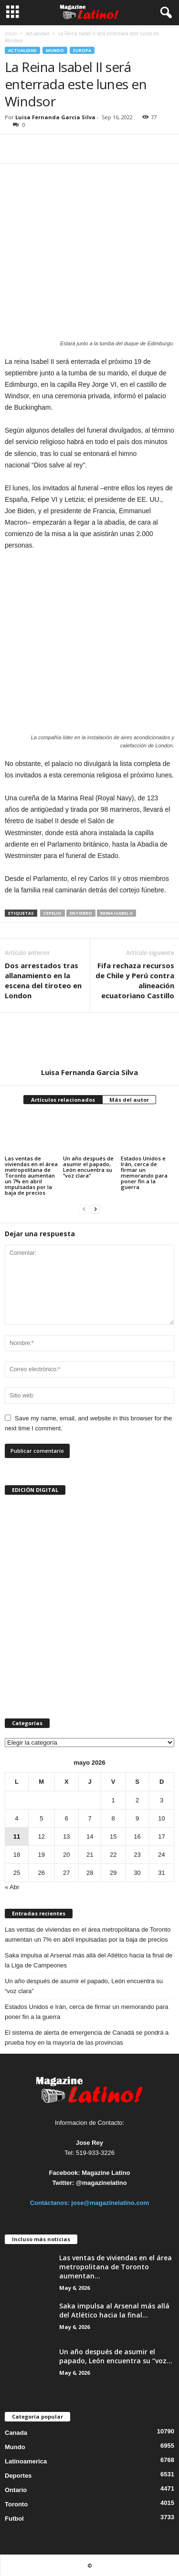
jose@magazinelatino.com (110, 2202)
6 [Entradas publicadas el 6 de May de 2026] (66, 1818)
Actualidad (37, 33)
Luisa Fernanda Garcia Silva (55, 117)
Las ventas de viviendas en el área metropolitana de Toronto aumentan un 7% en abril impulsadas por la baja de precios (31, 1175)
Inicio (11, 33)
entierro (81, 913)
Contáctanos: (51, 2202)
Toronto (16, 2504)
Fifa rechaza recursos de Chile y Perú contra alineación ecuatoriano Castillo (134, 980)
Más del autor (129, 1099)
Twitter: (63, 2182)
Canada (16, 2432)
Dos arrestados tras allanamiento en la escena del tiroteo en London (43, 980)
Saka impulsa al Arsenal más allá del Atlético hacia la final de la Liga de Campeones (88, 1960)
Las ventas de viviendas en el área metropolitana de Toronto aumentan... (115, 2266)
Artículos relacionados (63, 1099)
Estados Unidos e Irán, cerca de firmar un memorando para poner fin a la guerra (144, 1172)
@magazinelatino (101, 2182)
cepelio (52, 913)
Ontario (16, 2489)
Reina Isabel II (116, 913)
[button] (164, 12)
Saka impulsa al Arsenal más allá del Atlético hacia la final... (114, 2310)
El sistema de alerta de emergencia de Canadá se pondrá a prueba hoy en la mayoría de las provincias (86, 2037)
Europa (82, 50)
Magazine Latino (106, 2172)
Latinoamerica (26, 2461)
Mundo (55, 50)
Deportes (18, 2475)
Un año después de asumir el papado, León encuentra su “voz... (115, 2356)
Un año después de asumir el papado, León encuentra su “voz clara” (88, 1167)
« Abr (12, 1887)
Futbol (14, 2518)
